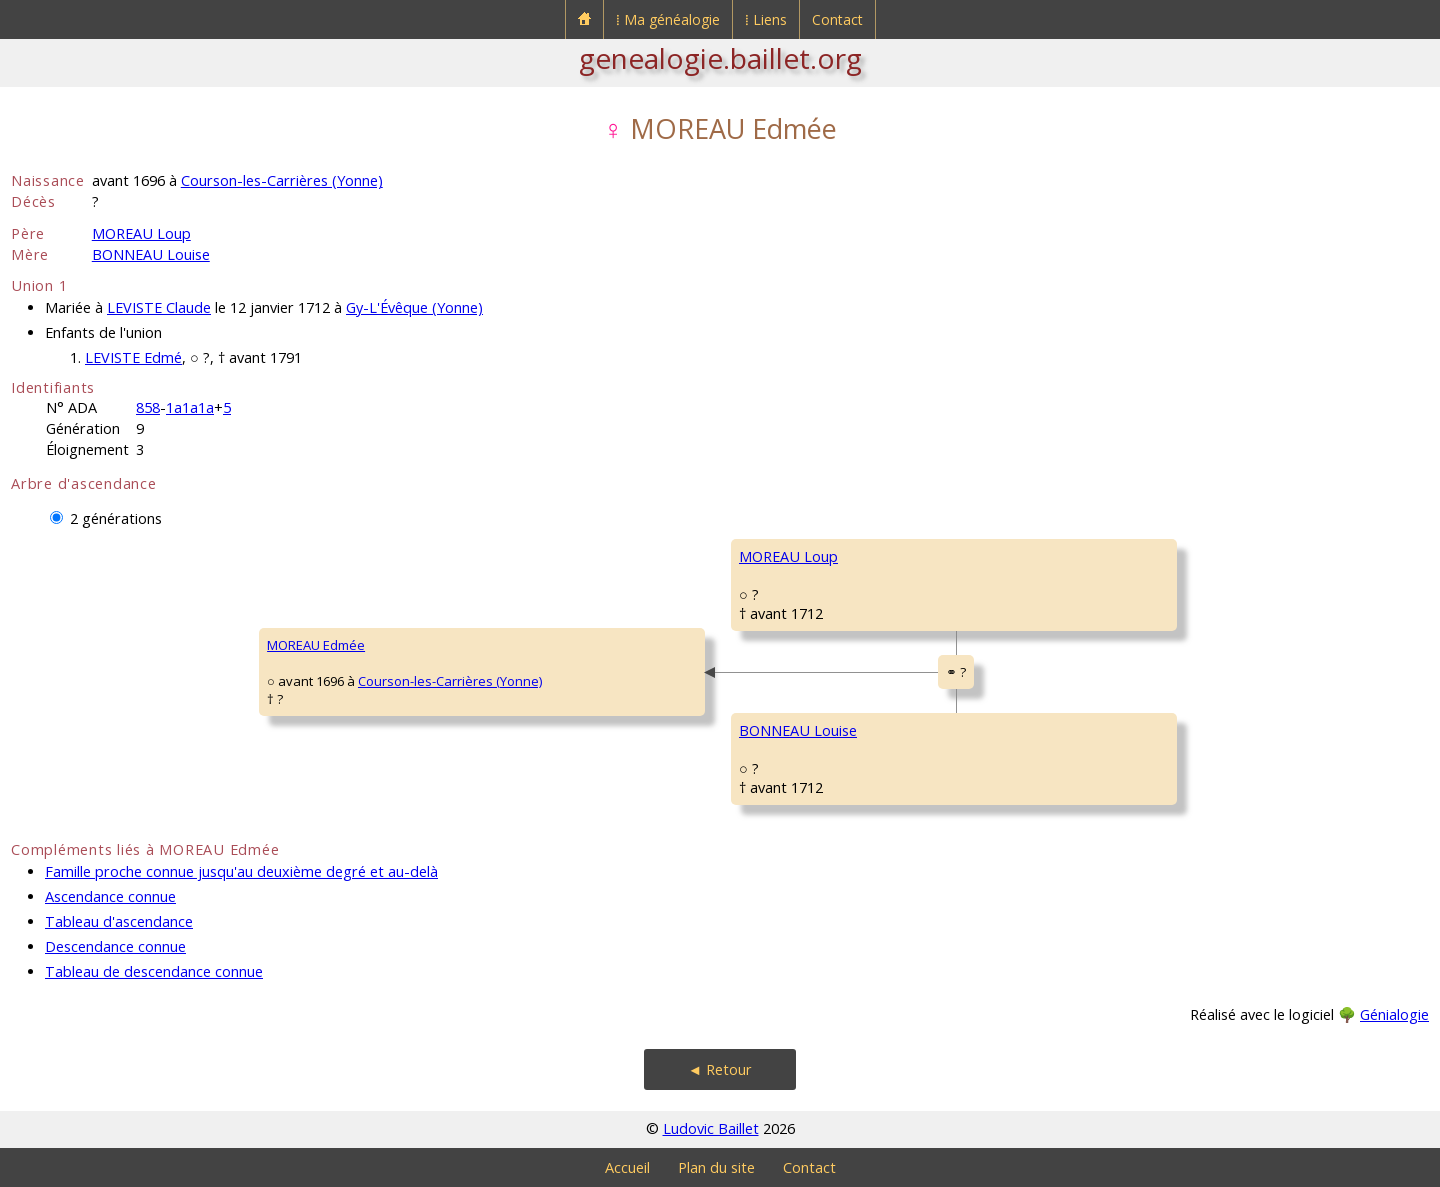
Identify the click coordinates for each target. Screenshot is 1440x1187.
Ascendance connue (110, 896)
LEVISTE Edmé (133, 357)
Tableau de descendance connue (154, 971)
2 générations (116, 518)
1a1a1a (190, 407)
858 (148, 407)
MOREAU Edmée (316, 645)
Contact (837, 19)
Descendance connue (115, 946)
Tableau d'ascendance (119, 921)
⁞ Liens (766, 19)
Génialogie (1394, 1014)
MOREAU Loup (141, 233)
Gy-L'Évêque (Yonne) (414, 307)
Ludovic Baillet (711, 1128)
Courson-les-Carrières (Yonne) (282, 180)
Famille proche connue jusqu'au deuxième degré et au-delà (241, 871)
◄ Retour (720, 1069)
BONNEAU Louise (151, 254)
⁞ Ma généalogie (668, 19)
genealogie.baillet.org (720, 58)
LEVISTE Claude (159, 307)
